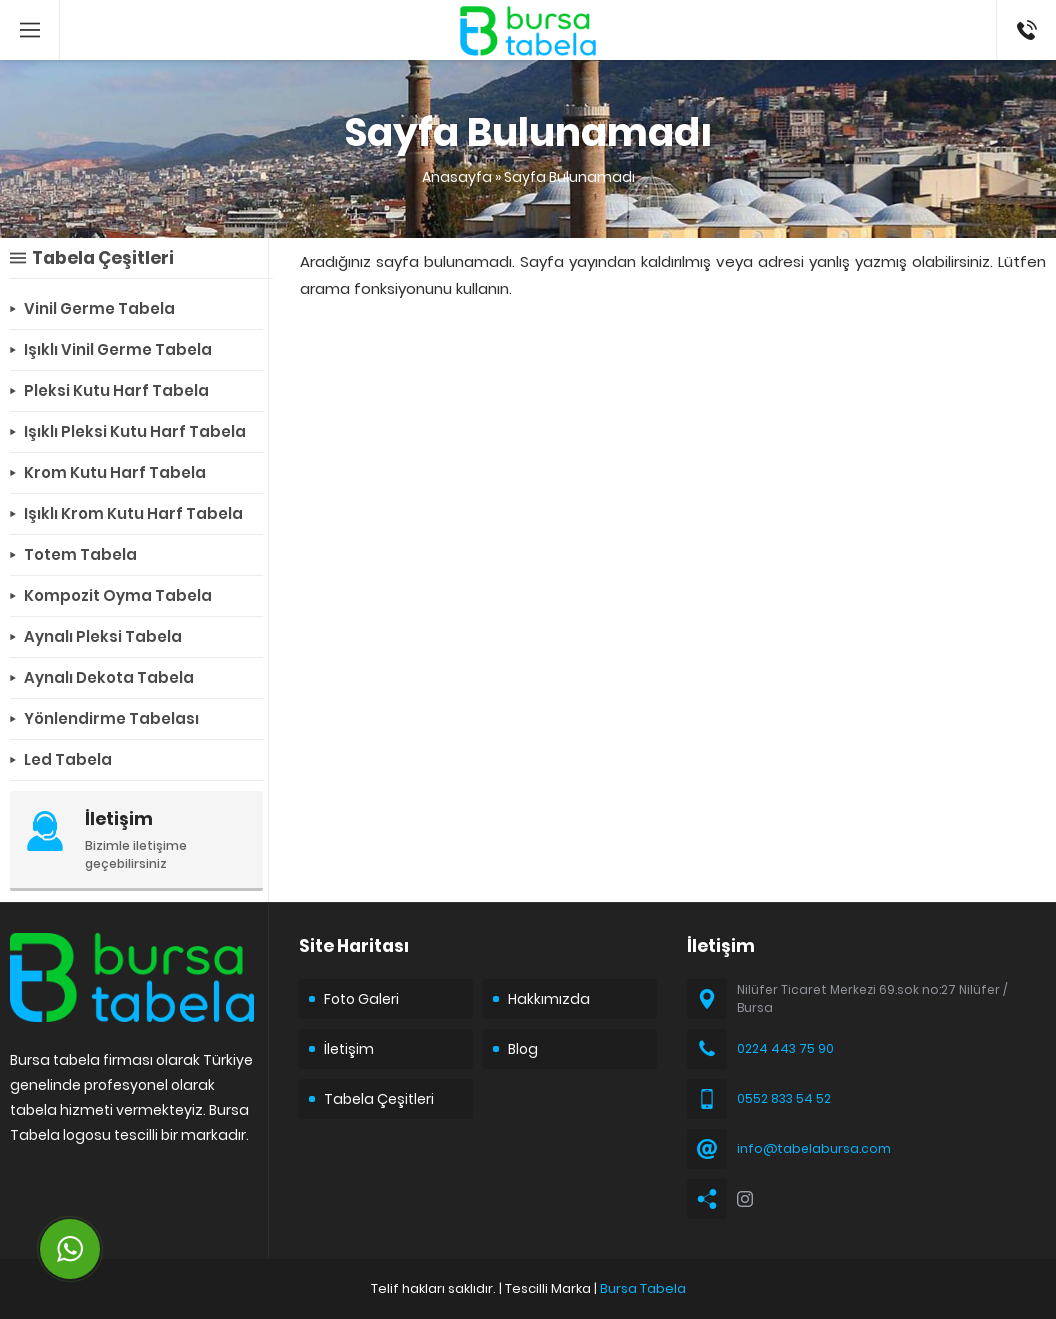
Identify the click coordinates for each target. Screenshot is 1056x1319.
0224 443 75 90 (785, 1048)
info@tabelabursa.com (814, 1148)
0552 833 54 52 (784, 1098)
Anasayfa (457, 177)
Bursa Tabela (643, 1288)
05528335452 (1026, 10)
